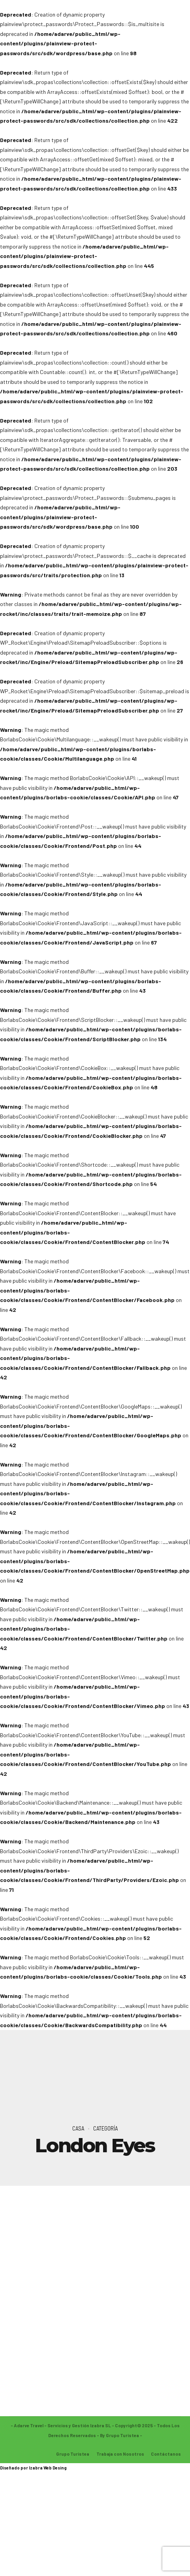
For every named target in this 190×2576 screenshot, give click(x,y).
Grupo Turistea (72, 2454)
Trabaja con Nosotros (120, 2454)
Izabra (36, 2468)
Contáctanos (166, 2454)
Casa (78, 2128)
